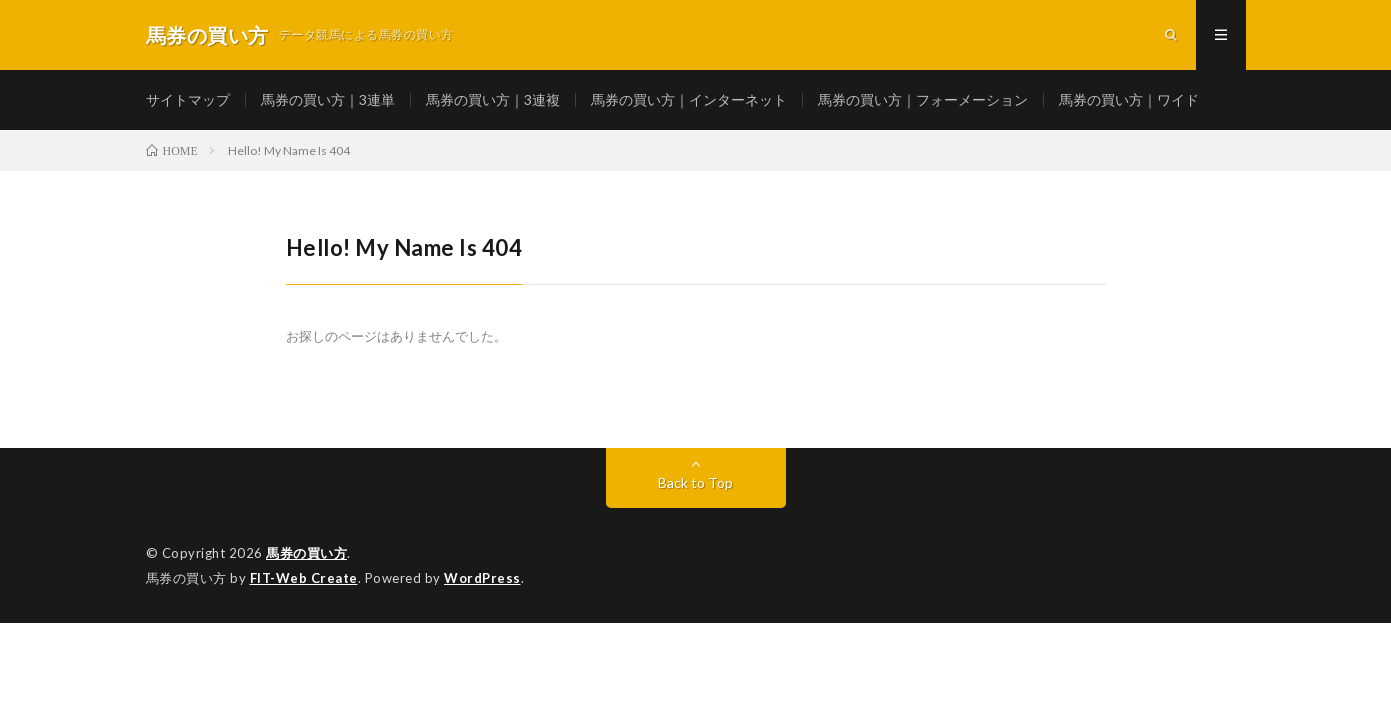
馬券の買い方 (306, 553)
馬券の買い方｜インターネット (689, 99)
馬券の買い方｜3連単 (328, 99)
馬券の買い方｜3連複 (493, 99)
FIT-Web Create (304, 578)
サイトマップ (188, 99)
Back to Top (695, 482)
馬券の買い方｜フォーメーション (923, 99)
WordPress (482, 578)
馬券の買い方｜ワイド (1129, 99)
